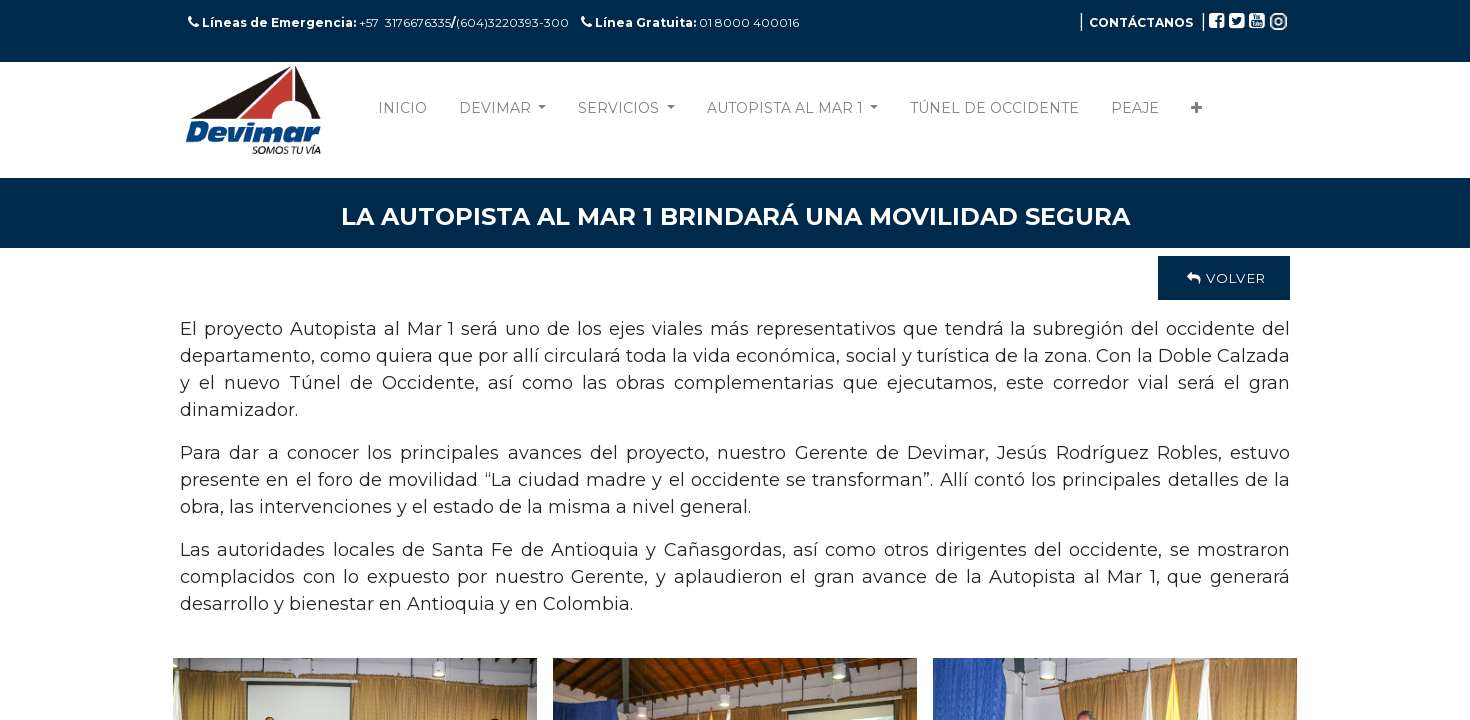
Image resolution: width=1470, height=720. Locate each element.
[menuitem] (402, 112)
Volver (1224, 278)
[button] (1196, 112)
